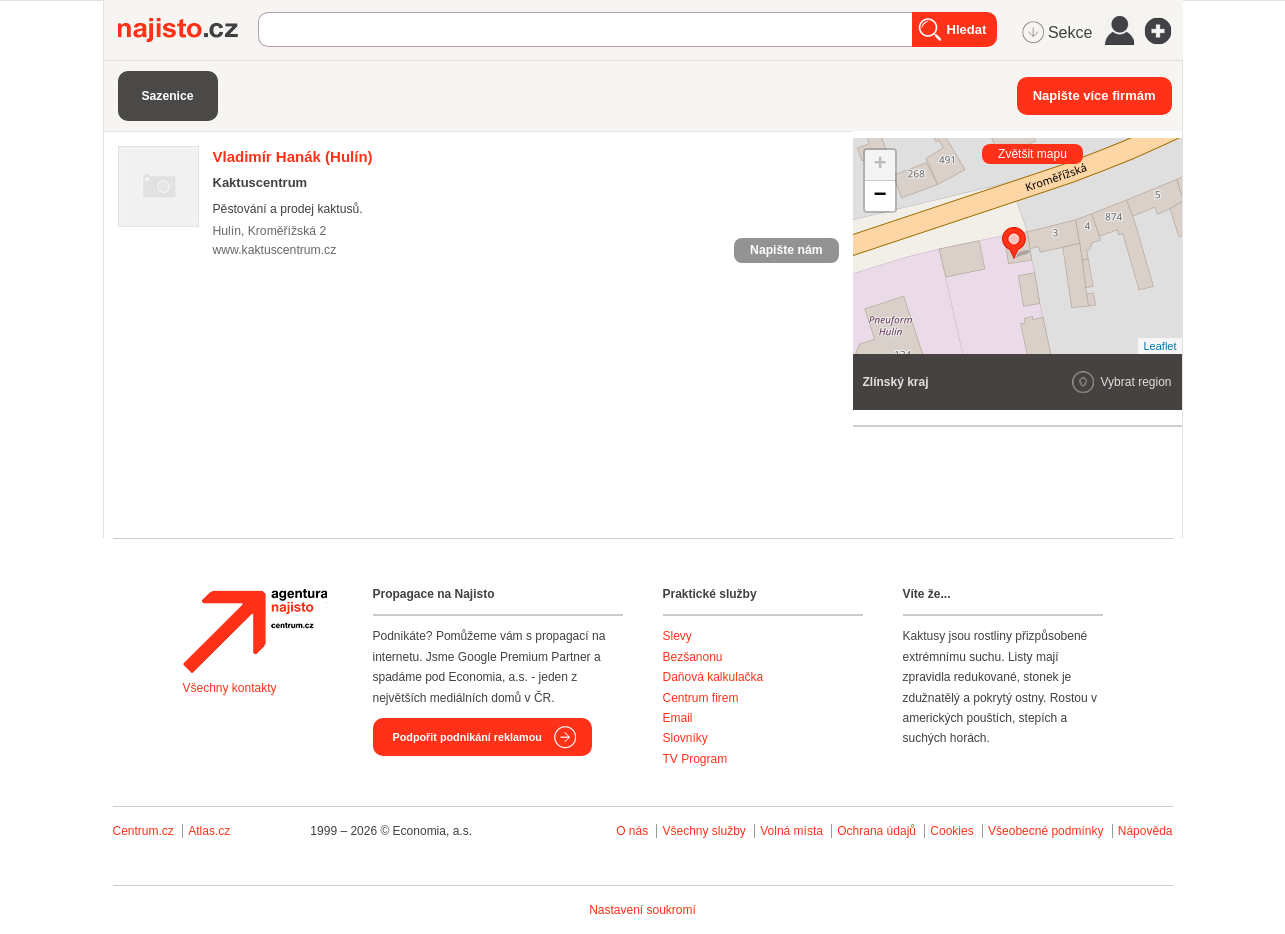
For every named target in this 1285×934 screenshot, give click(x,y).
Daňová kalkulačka (713, 677)
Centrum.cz (143, 831)
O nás (632, 831)
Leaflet (1159, 346)
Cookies (951, 831)
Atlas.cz (209, 831)
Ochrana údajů (876, 831)
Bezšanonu (693, 657)
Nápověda (1145, 831)
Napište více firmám (1094, 95)
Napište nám (786, 250)
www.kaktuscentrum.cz (275, 250)
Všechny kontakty (230, 688)
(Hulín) (293, 156)
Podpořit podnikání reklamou (467, 737)
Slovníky (685, 738)
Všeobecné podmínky (1045, 831)
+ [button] (879, 165)
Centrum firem (701, 698)
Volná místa (791, 831)
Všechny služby (705, 831)
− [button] (879, 196)
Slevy (677, 636)
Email (678, 718)
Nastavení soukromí (642, 910)
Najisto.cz (188, 30)
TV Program (695, 759)
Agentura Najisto (255, 631)
